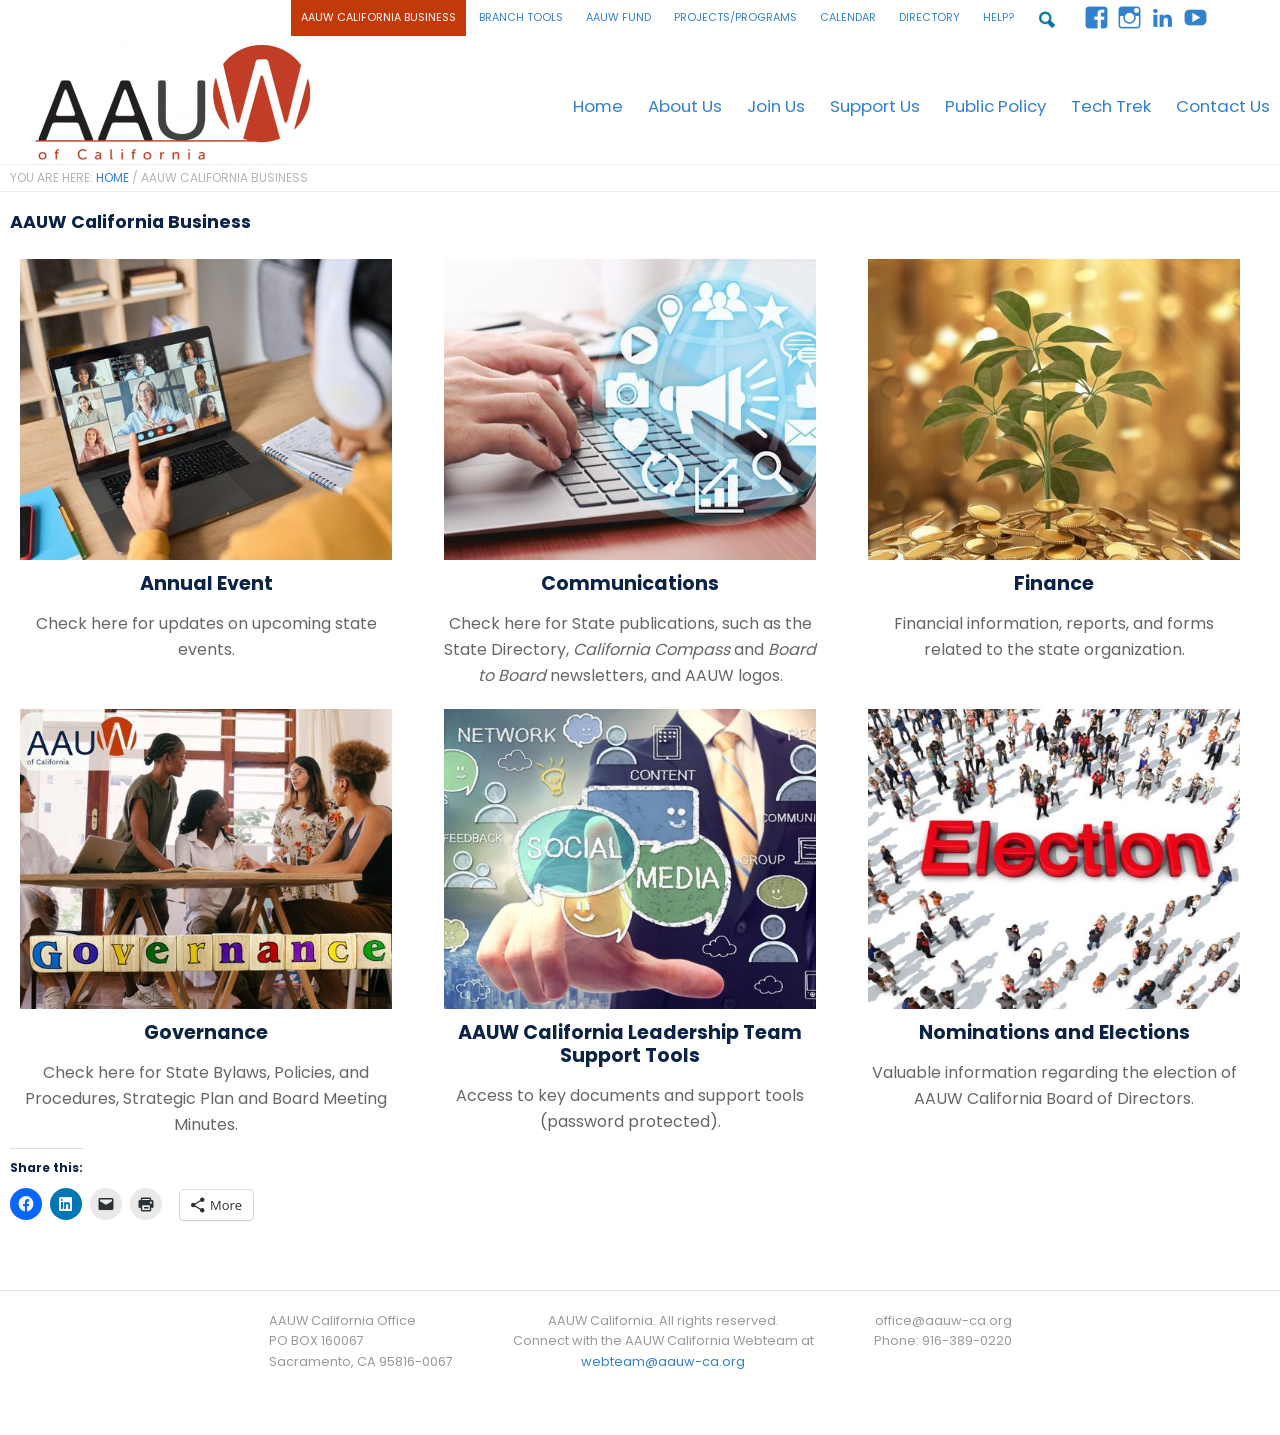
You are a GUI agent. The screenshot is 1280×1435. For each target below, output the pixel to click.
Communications (630, 581)
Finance (1054, 581)
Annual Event (206, 581)
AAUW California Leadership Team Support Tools (630, 1042)
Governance (206, 1030)
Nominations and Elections (1054, 1030)
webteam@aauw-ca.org (663, 1359)
